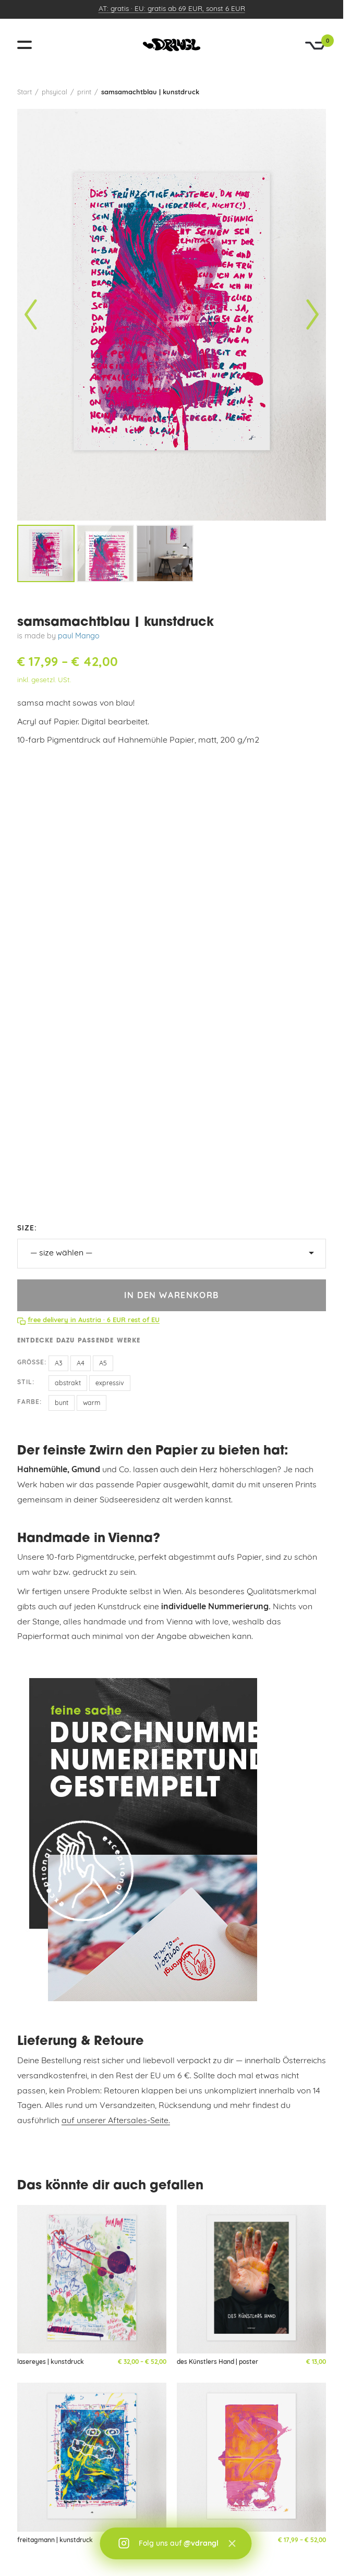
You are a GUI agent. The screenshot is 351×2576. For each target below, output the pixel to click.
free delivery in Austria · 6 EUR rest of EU (94, 1320)
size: (27, 1228)
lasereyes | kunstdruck (50, 2362)
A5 (103, 1364)
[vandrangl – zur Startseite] (171, 45)
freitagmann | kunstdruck (55, 2540)
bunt (61, 1403)
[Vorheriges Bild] (30, 314)
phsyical (54, 92)
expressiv (109, 1384)
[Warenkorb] (315, 46)
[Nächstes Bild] (312, 314)
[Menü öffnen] (28, 44)
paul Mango (79, 636)
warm (91, 1403)
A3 (58, 1364)
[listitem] (46, 553)
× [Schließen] (231, 2543)
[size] (171, 1253)
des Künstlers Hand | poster (217, 2362)
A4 (80, 1364)
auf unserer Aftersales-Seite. (116, 2121)
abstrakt (68, 1384)
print (84, 92)
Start (24, 92)
